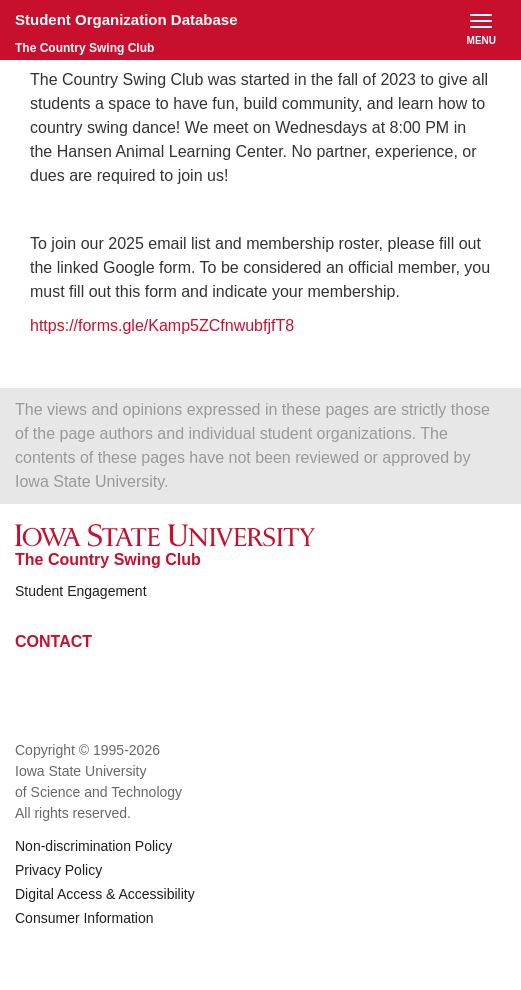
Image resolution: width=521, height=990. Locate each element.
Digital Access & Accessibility (105, 894)
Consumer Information (84, 918)
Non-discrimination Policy (93, 846)
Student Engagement (81, 591)
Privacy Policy (58, 870)
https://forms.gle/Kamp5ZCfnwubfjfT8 (164, 325)
